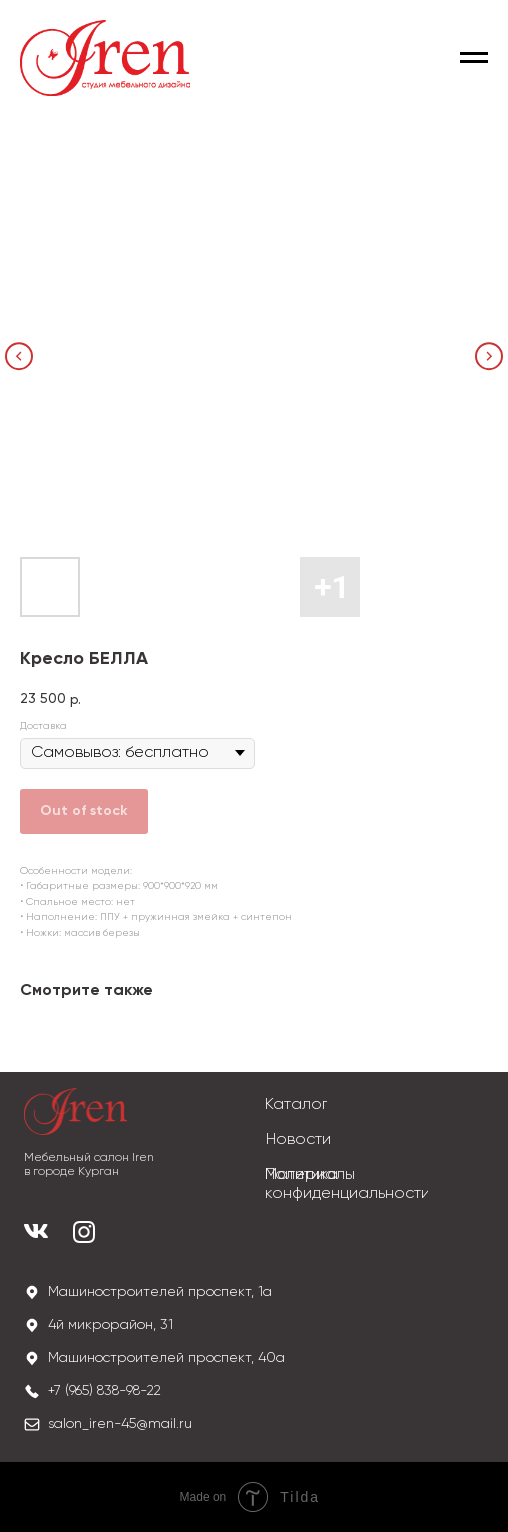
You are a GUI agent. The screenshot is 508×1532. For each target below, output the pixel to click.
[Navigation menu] (474, 58)
